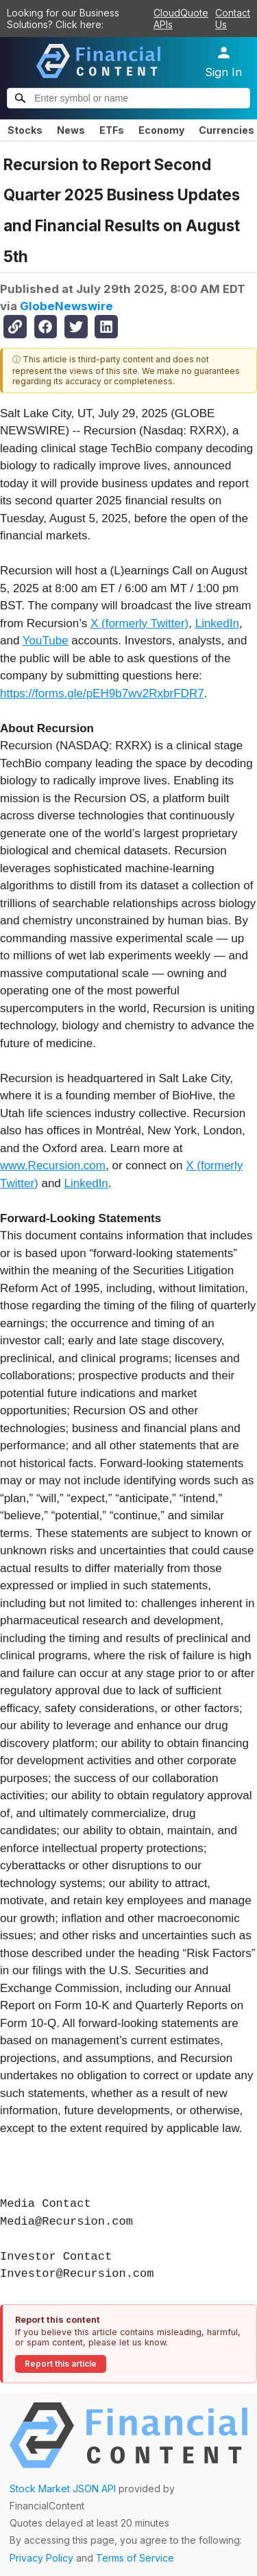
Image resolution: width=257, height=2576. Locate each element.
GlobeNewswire (66, 306)
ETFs (111, 130)
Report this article (61, 2363)
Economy (161, 130)
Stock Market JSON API (63, 2488)
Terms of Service (135, 2558)
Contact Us (232, 18)
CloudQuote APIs (181, 18)
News (71, 130)
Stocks (25, 130)
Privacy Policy (41, 2558)
